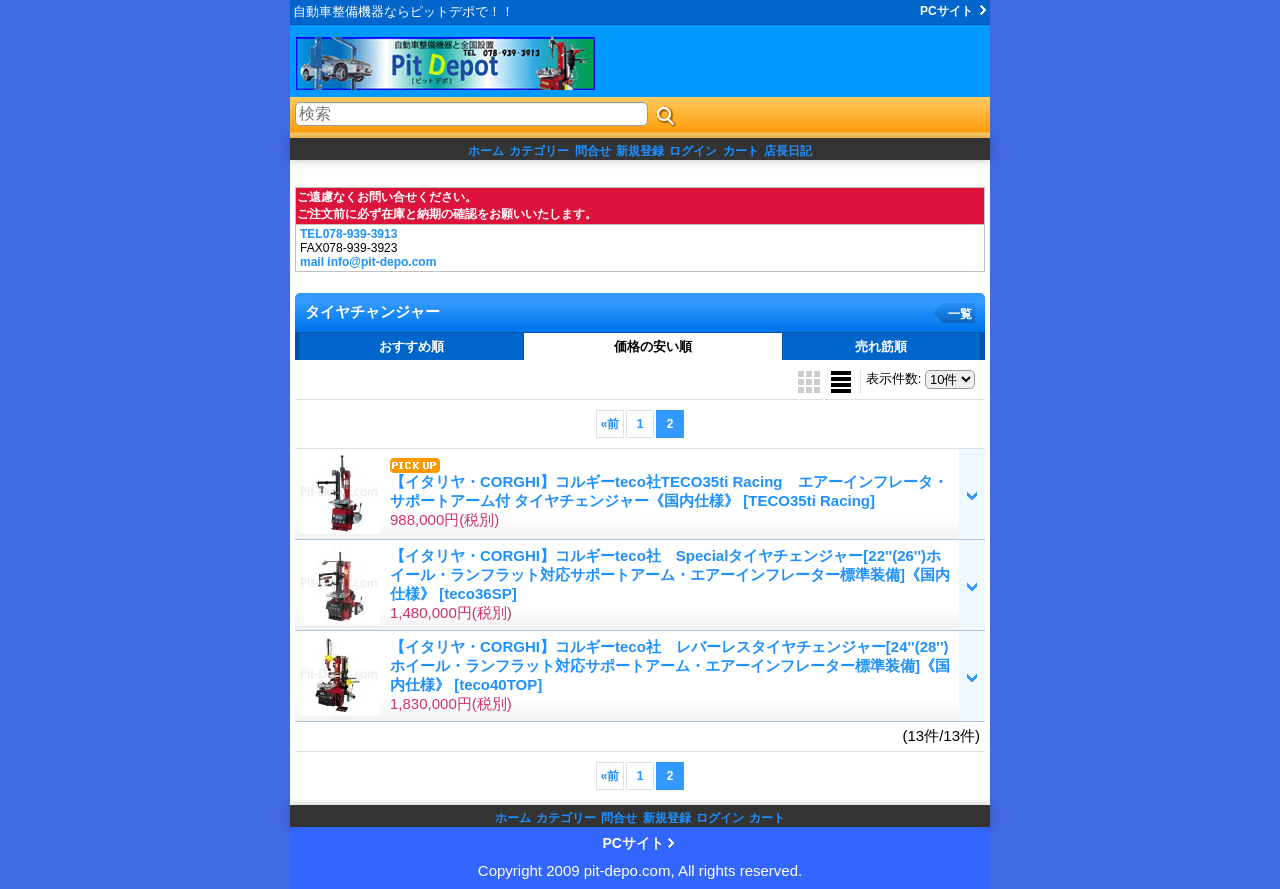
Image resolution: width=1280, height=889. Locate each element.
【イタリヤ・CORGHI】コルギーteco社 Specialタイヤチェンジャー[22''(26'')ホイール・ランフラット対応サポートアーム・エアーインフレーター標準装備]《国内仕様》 (670, 574)
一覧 (960, 314)
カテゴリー (539, 151)
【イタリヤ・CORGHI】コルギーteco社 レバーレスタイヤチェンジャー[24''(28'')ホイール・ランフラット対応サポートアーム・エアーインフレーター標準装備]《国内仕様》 (670, 665)
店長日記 (788, 151)
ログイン (693, 151)
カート (741, 151)
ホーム (486, 151)
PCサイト (946, 11)
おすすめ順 (411, 346)
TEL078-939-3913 (348, 234)
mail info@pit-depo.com (368, 262)
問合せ (593, 151)
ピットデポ (470, 63)
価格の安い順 (653, 346)
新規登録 (640, 151)
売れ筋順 (881, 346)
